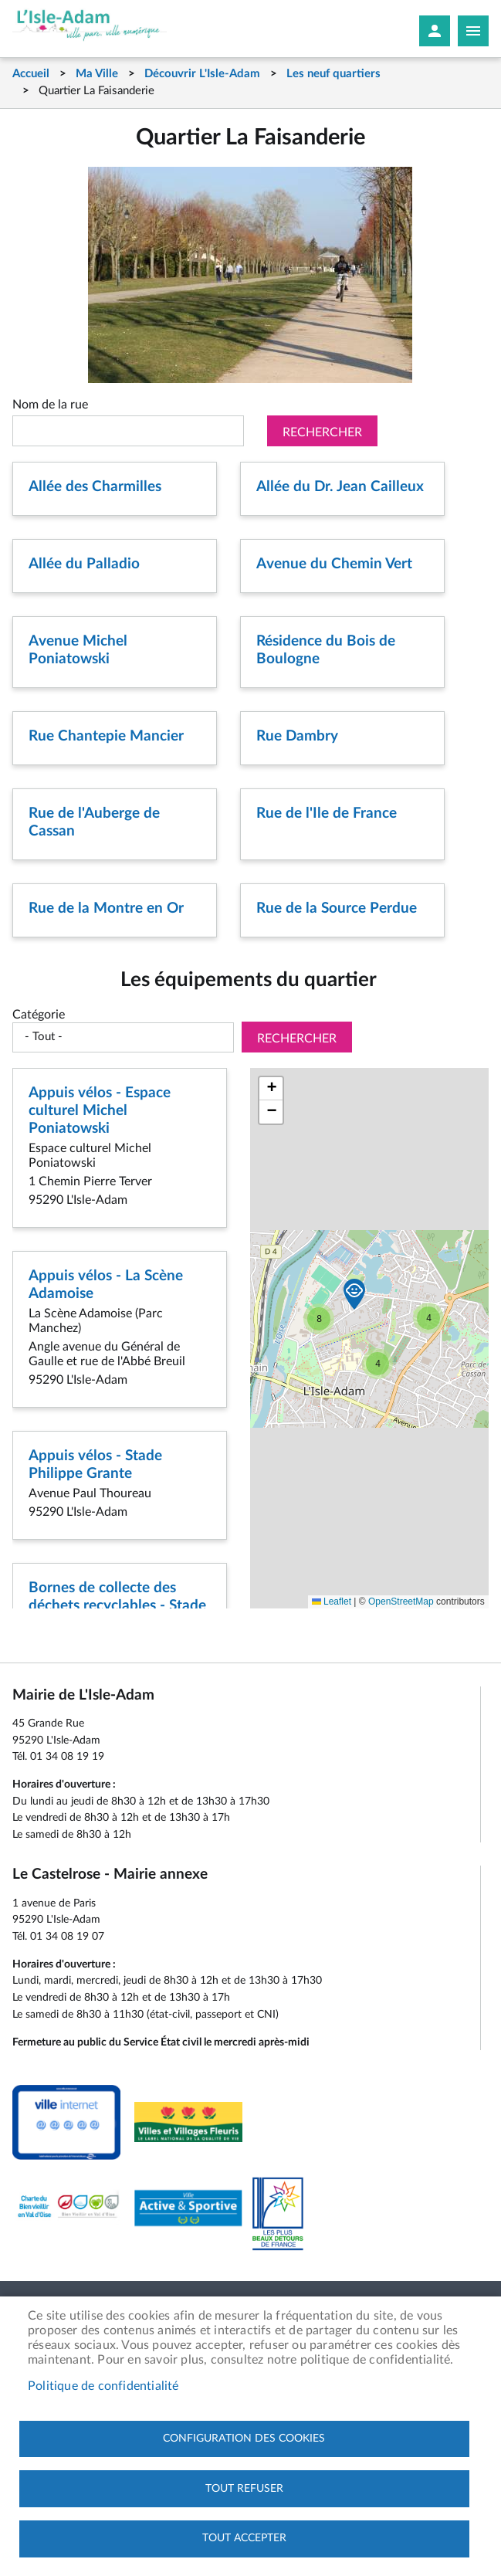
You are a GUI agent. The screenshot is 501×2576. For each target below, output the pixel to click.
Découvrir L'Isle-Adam (202, 74)
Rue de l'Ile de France (326, 813)
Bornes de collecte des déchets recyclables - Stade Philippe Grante (117, 1606)
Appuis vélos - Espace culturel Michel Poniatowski (100, 1111)
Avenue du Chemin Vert (334, 564)
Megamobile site (473, 30)
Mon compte (434, 30)
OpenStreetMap (401, 1601)
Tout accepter (244, 2538)
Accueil (30, 74)
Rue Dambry (297, 736)
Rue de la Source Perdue (336, 908)
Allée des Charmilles (95, 487)
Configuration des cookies (244, 2437)
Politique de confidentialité (103, 2385)
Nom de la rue (50, 404)
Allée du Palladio (84, 564)
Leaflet (331, 1601)
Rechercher (322, 432)
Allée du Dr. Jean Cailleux (340, 487)
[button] (428, 1318)
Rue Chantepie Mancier (106, 736)
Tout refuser (244, 2488)
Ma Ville (97, 74)
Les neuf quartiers (333, 74)
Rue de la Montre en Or (106, 908)
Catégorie (38, 1014)
